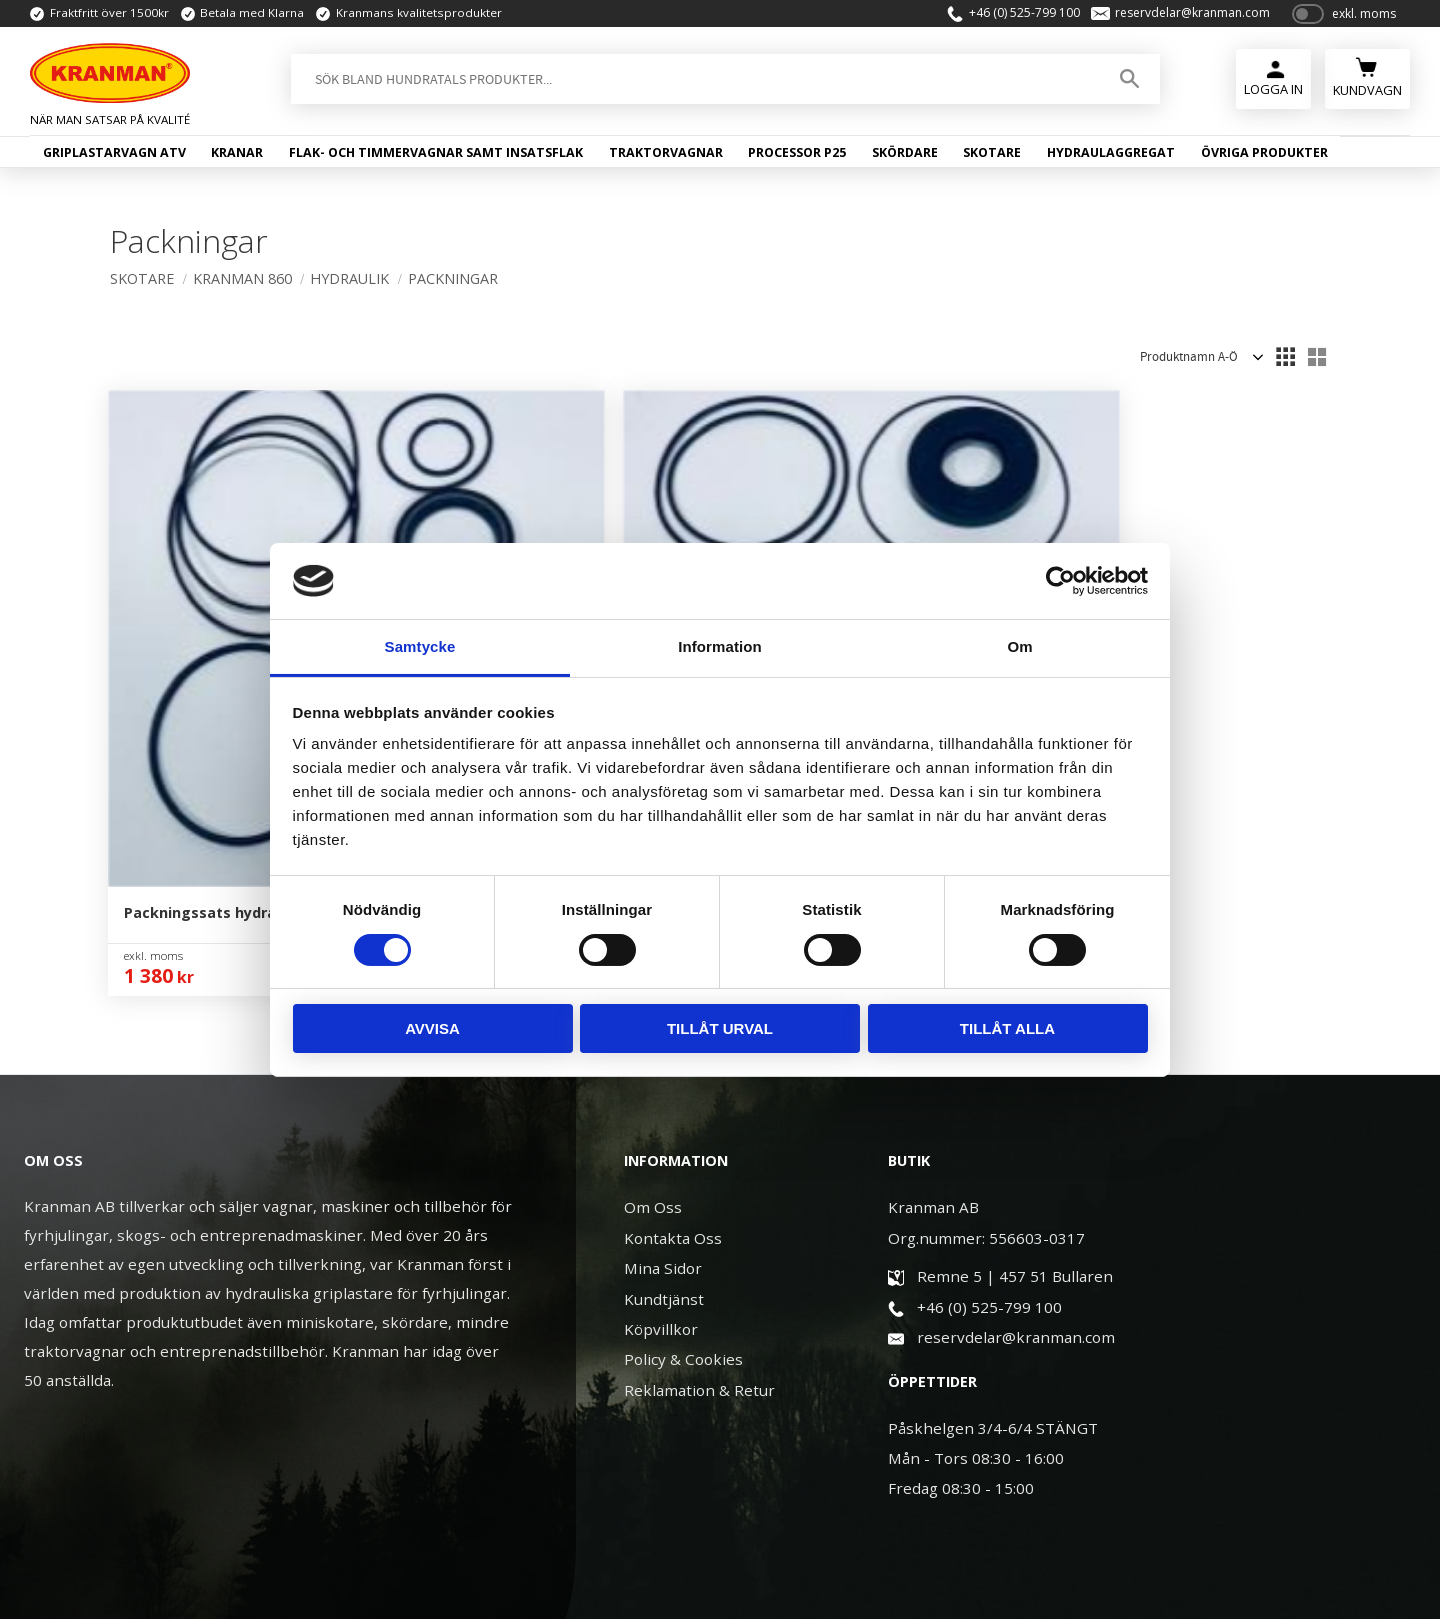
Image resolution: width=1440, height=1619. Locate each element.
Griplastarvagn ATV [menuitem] (114, 157)
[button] (1285, 357)
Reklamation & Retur (699, 1206)
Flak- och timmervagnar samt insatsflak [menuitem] (436, 157)
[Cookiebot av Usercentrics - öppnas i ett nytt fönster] (1060, 581)
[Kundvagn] (1367, 81)
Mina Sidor (663, 1084)
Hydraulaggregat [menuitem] (1111, 157)
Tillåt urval (720, 1028)
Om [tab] (1019, 646)
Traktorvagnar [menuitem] (666, 157)
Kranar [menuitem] (237, 157)
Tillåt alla (1007, 1028)
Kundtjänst (664, 1115)
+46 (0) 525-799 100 (1014, 16)
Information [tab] (720, 646)
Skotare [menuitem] (992, 157)
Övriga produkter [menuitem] (1264, 157)
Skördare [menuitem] (905, 157)
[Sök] (1123, 84)
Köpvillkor (661, 1145)
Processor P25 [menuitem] (797, 157)
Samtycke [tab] (420, 646)
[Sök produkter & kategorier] (690, 84)
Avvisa (432, 1028)
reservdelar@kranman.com (1183, 16)
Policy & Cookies (683, 1175)
